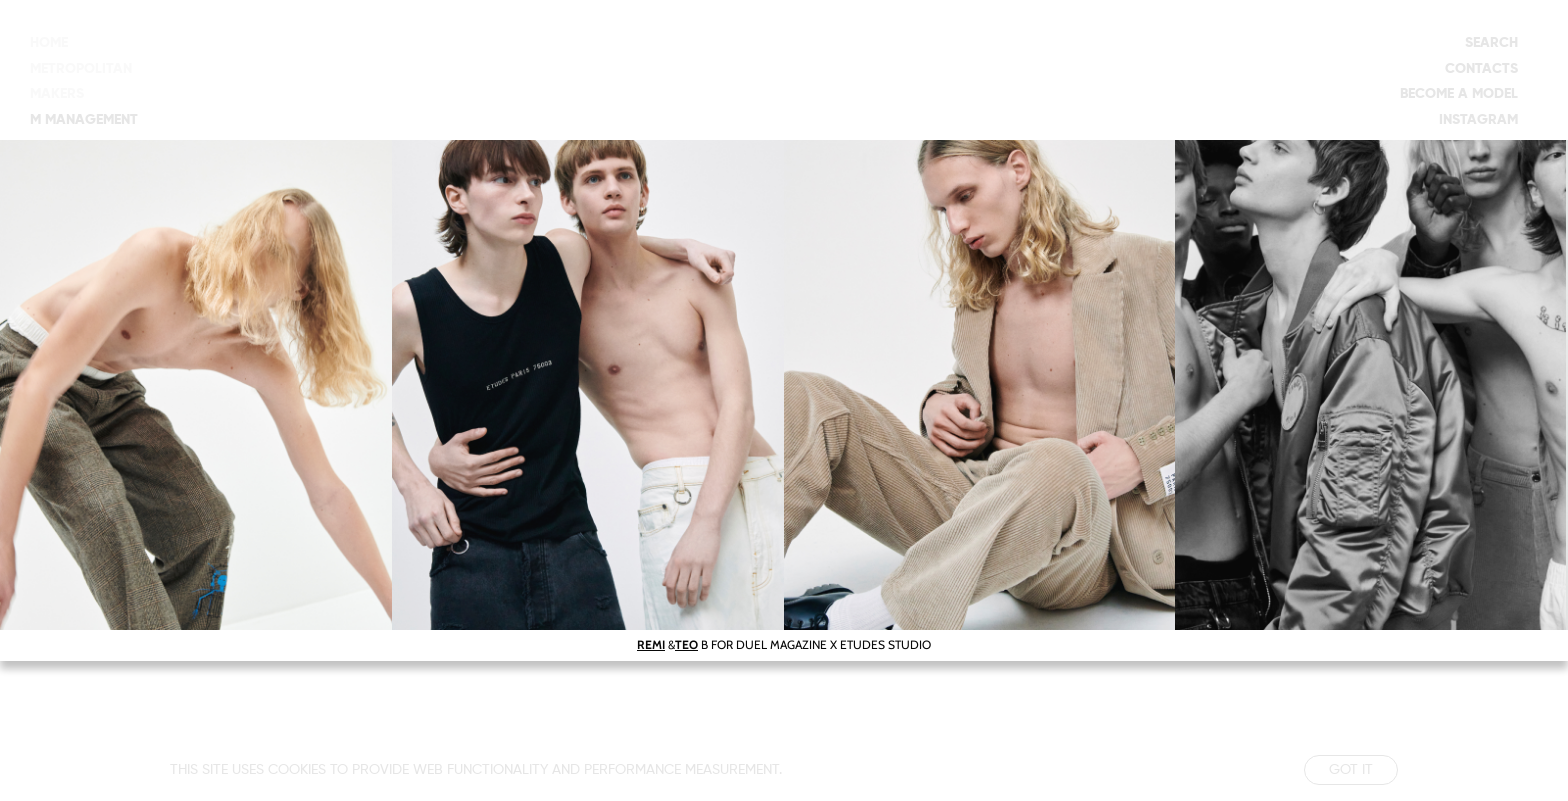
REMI (651, 644)
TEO (686, 644)
